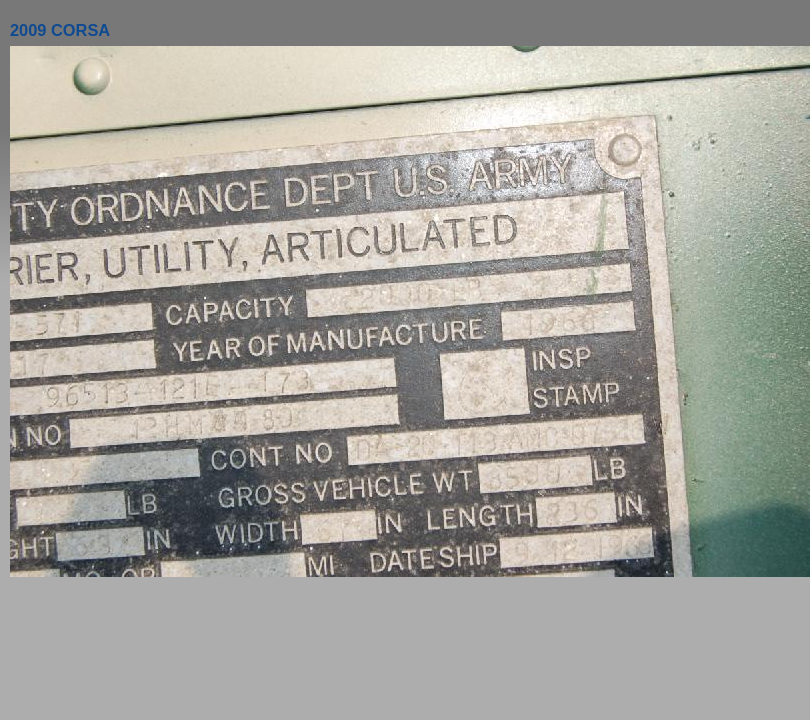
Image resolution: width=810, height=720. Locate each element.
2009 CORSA (60, 30)
